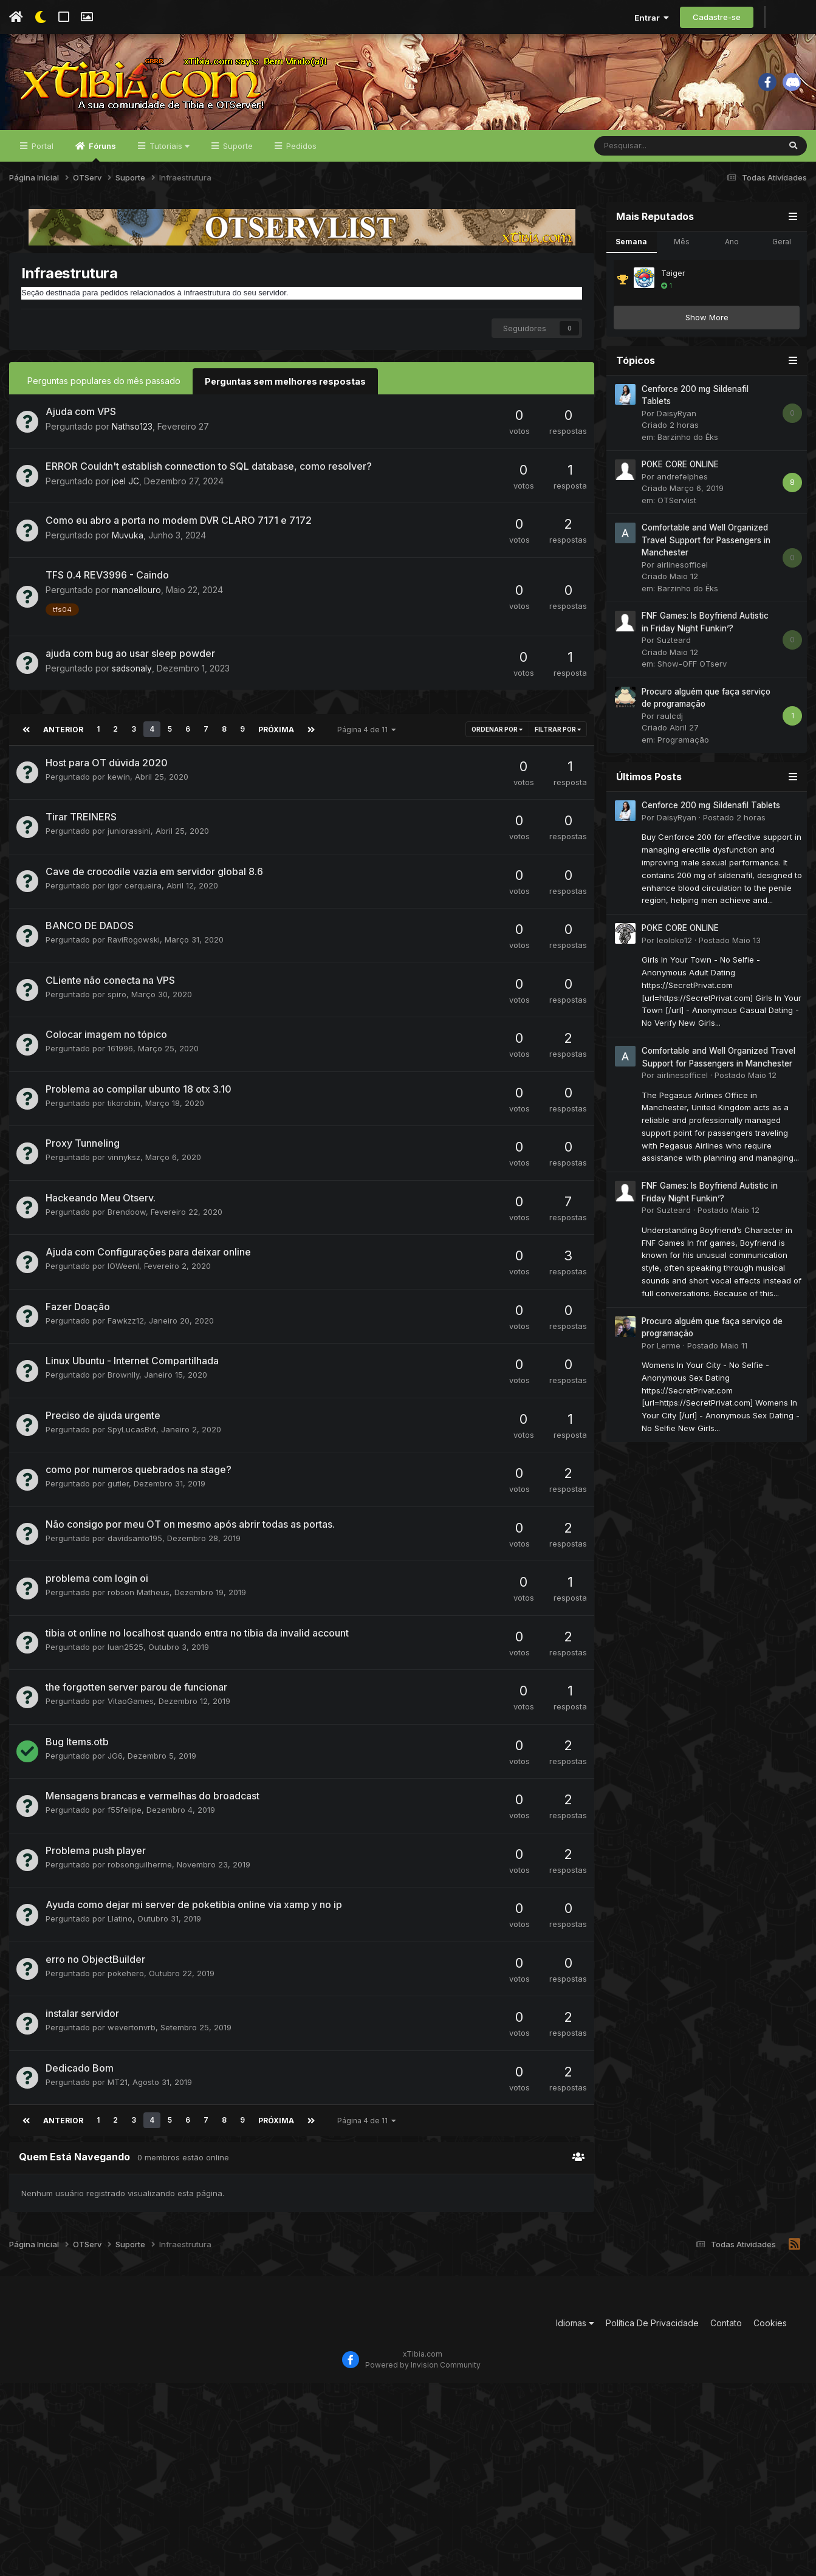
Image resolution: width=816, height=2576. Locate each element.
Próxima (273, 741)
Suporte (237, 159)
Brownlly (123, 1387)
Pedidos (300, 159)
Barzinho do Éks (687, 450)
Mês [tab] (682, 254)
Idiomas (575, 2334)
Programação (683, 753)
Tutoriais (168, 159)
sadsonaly (132, 680)
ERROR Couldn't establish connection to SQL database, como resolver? (209, 479)
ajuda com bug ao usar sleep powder (130, 665)
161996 (120, 1060)
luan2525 (125, 1658)
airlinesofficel (682, 578)
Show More (707, 330)
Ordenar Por (497, 741)
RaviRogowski (134, 952)
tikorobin (124, 1114)
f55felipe (125, 1822)
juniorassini (129, 843)
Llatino (120, 1930)
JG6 (115, 1767)
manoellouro (137, 602)
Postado (734, 831)
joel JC (126, 494)
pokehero (126, 1985)
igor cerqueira (135, 897)
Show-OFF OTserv (692, 677)
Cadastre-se (717, 17)
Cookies (770, 2334)
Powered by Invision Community (423, 2375)
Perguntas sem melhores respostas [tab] (284, 394)
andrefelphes (682, 490)
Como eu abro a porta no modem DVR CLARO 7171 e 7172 (179, 533)
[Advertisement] (282, 2326)
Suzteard (674, 654)
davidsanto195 (135, 1549)
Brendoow (127, 1223)
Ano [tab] (732, 254)
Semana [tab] (631, 254)
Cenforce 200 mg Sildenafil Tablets (711, 819)
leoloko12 (674, 953)
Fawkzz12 (126, 1332)
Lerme (669, 1359)
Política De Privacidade (652, 2334)
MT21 (118, 2093)
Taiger (673, 286)
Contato (726, 2334)
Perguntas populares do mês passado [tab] (103, 394)
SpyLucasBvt (132, 1441)
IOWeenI (123, 1278)
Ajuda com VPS (81, 424)
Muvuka (127, 548)
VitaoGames (131, 1713)
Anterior (62, 741)
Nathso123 (132, 439)
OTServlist (676, 513)
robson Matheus (139, 1604)
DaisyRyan (676, 426)
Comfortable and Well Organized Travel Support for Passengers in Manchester (706, 554)
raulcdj (670, 729)
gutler (118, 1495)
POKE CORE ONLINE (680, 478)
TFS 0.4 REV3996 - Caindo (107, 588)
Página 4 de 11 (363, 741)
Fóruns (101, 164)
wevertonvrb (132, 2039)
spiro (117, 1006)
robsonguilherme (140, 1876)
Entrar (651, 17)
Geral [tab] (781, 254)
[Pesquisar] (655, 159)
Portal (41, 159)
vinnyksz (124, 1169)
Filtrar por (558, 741)
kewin (119, 788)
